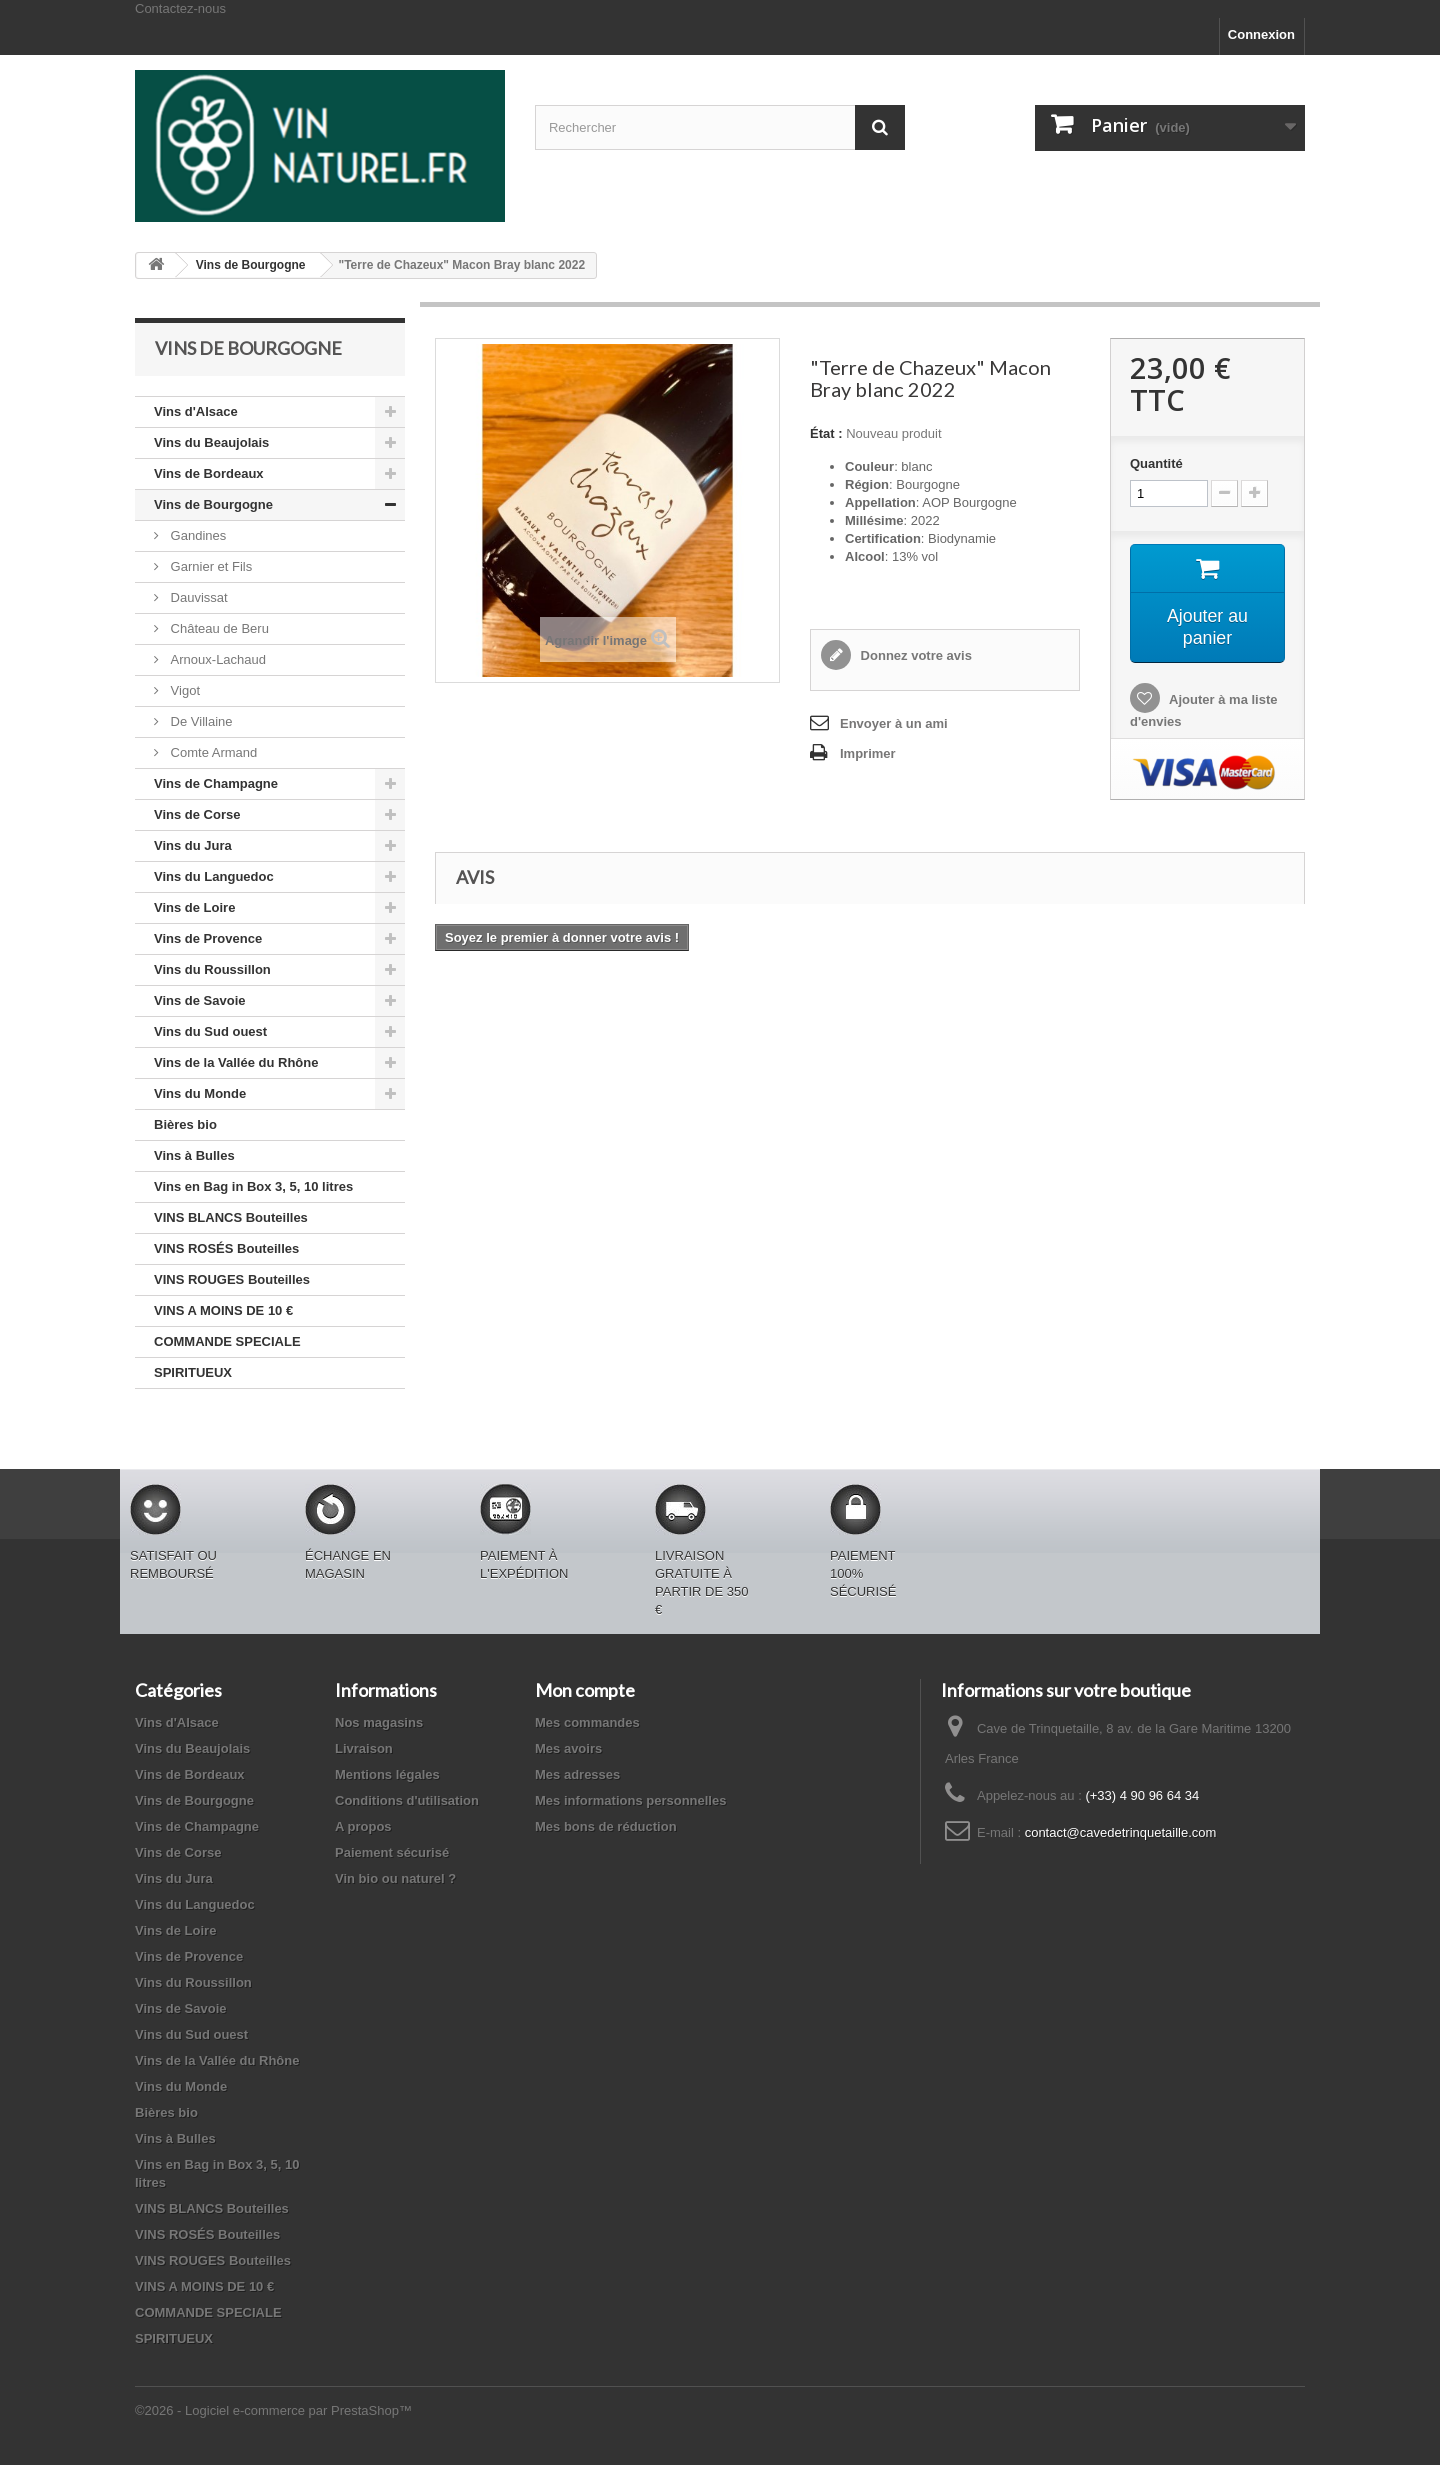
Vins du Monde (200, 1093)
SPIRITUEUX (193, 1372)
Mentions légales (387, 1774)
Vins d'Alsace (196, 411)
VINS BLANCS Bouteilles (231, 1217)
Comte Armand (212, 752)
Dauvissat (197, 597)
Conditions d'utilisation (407, 1800)
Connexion (1261, 34)
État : (826, 433)
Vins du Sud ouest (210, 1031)
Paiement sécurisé (392, 1852)
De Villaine (200, 721)
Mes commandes (587, 1722)
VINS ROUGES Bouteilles (232, 1279)
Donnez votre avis (914, 655)
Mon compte (585, 1690)
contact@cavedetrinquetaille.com (1121, 1832)
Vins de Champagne (216, 783)
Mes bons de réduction (606, 1826)
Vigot (183, 690)
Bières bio (185, 1124)
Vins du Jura (193, 845)
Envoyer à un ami (894, 723)
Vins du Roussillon (212, 969)
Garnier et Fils (209, 566)
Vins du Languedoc (214, 876)
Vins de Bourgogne (213, 504)
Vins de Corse (197, 814)
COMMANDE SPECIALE (227, 1341)
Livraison (364, 1748)
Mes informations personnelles (630, 1800)
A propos (363, 1826)
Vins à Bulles (194, 1155)
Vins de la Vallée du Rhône (236, 1062)
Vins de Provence (208, 938)
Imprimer (868, 753)
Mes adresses (577, 1774)
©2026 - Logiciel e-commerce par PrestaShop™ (273, 2410)
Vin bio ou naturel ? (395, 1878)
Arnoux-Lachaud (216, 659)
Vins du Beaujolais (211, 442)
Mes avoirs (568, 1748)
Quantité (1156, 463)
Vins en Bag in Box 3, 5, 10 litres (253, 1186)
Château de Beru (218, 628)
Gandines (196, 535)
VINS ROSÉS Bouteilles (226, 1248)
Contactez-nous (180, 8)
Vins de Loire (194, 907)
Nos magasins (379, 1722)
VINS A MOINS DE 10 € (223, 1310)
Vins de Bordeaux (209, 473)
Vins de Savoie (200, 1000)
